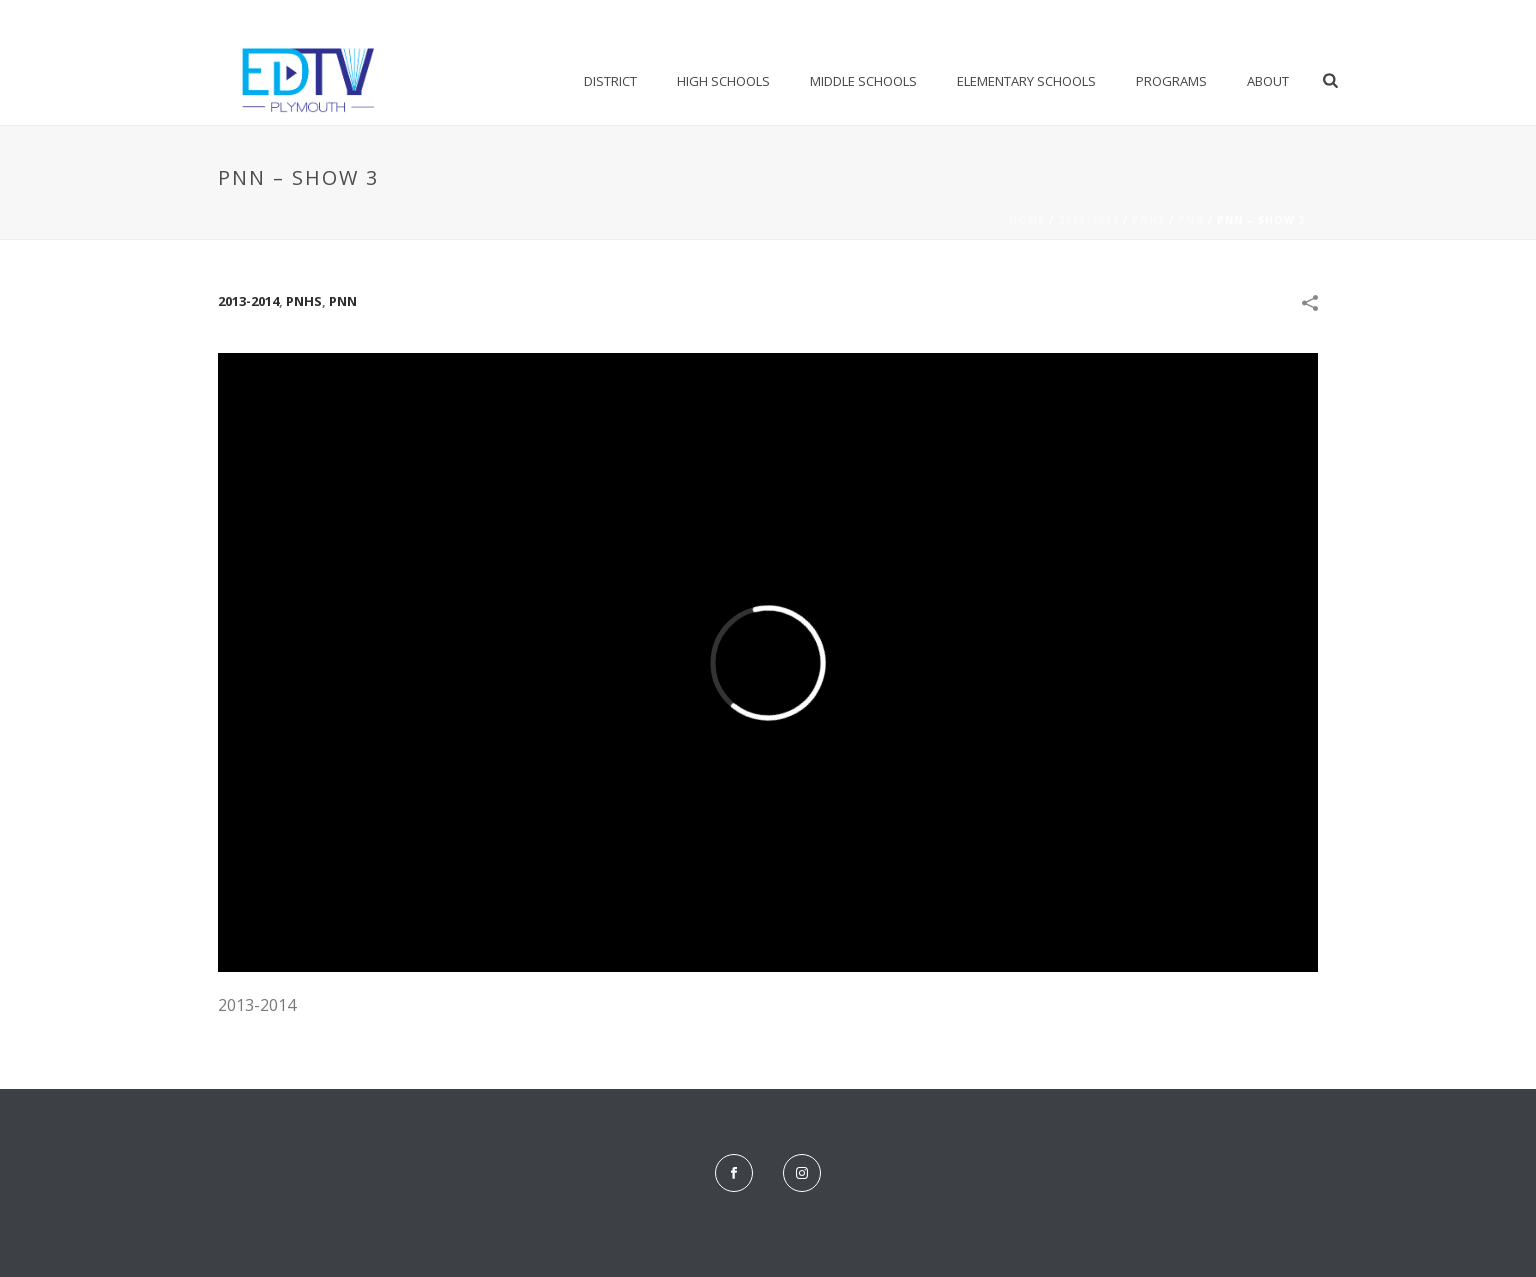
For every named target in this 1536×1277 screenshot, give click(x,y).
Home (1027, 220)
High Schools (723, 81)
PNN (1191, 220)
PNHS (1148, 220)
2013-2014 (1088, 220)
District (610, 81)
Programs (1171, 81)
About (1268, 81)
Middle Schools (863, 81)
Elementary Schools (1026, 81)
